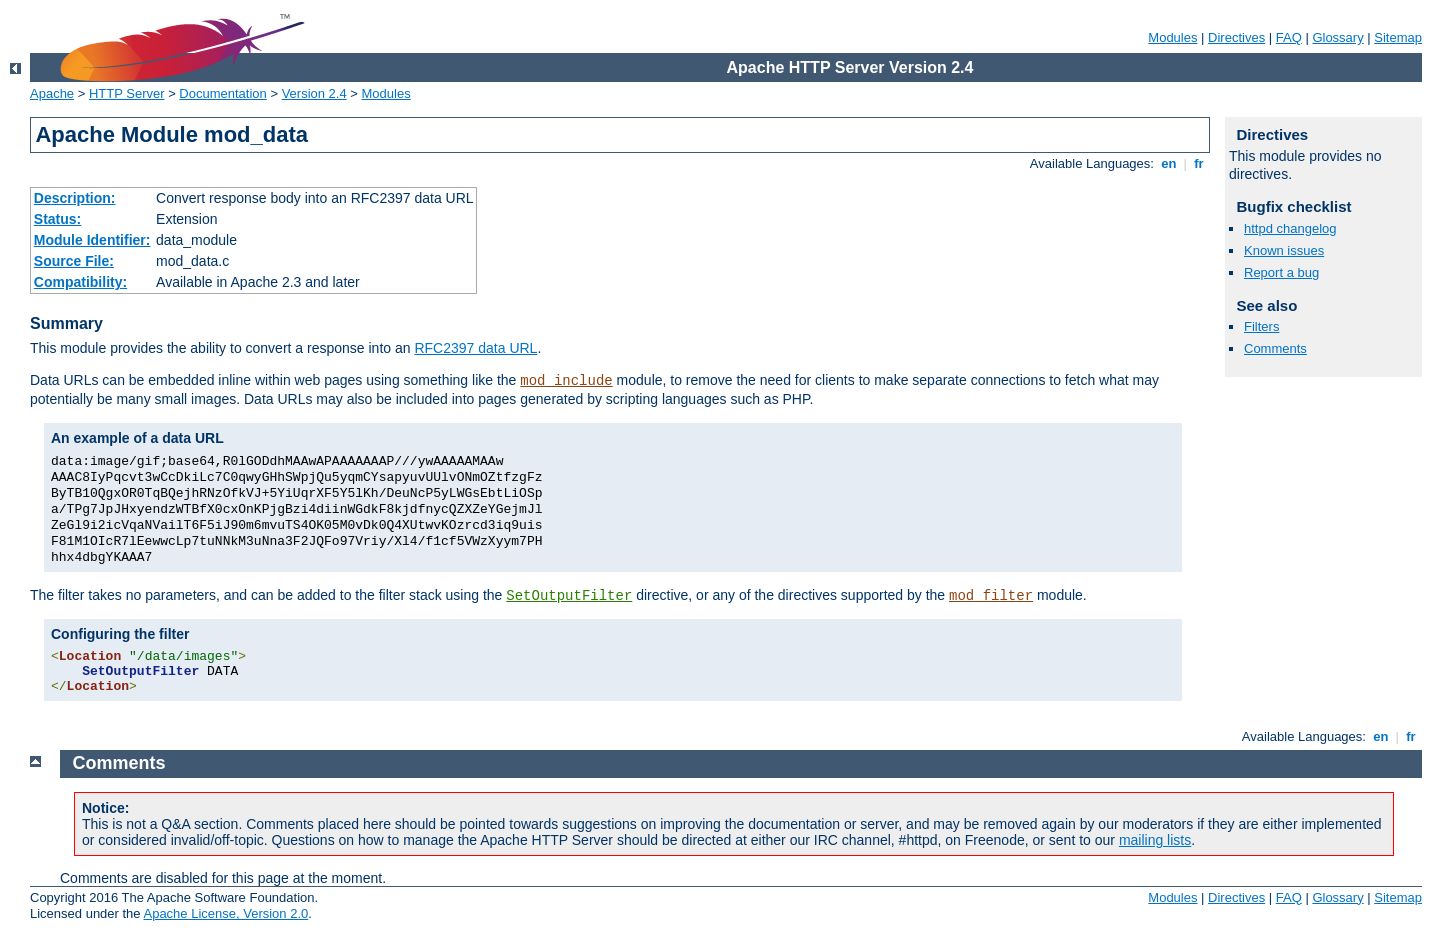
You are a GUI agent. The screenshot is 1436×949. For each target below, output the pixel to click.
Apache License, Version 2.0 (225, 913)
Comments (1275, 348)
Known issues (1284, 250)
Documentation (222, 93)
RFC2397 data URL (475, 348)
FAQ (1289, 37)
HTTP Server (127, 93)
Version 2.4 (314, 93)
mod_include (566, 381)
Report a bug (1281, 272)
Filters (1261, 326)
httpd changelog (1290, 228)
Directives (1236, 37)
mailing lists (1155, 840)
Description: (75, 198)
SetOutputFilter (569, 596)
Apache (52, 93)
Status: (57, 219)
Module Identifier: (92, 240)
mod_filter (991, 596)
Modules (1172, 37)
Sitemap (1398, 37)
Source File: (74, 261)
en (1169, 163)
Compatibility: (80, 282)
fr (1199, 163)
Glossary (1337, 37)
